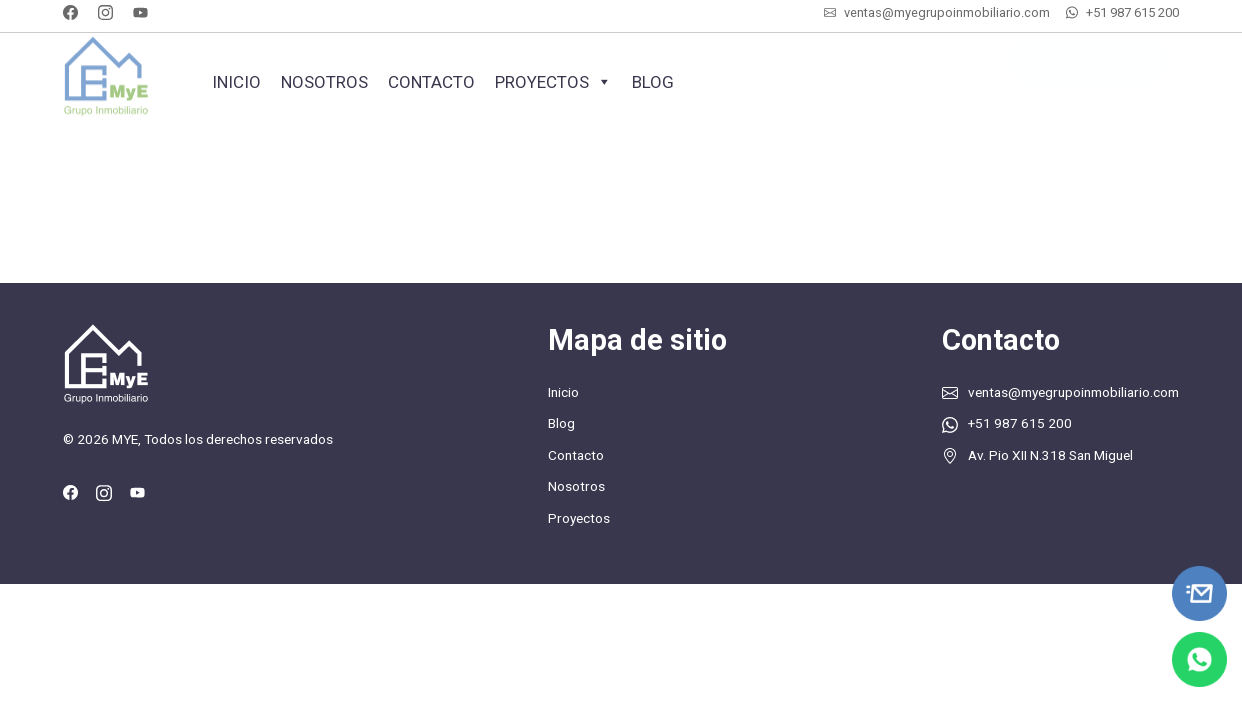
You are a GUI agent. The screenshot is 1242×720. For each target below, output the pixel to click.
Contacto (431, 82)
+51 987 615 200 (1132, 12)
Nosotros (324, 82)
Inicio (236, 82)
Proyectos (553, 82)
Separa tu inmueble (1088, 73)
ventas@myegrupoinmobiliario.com (947, 12)
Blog (653, 82)
